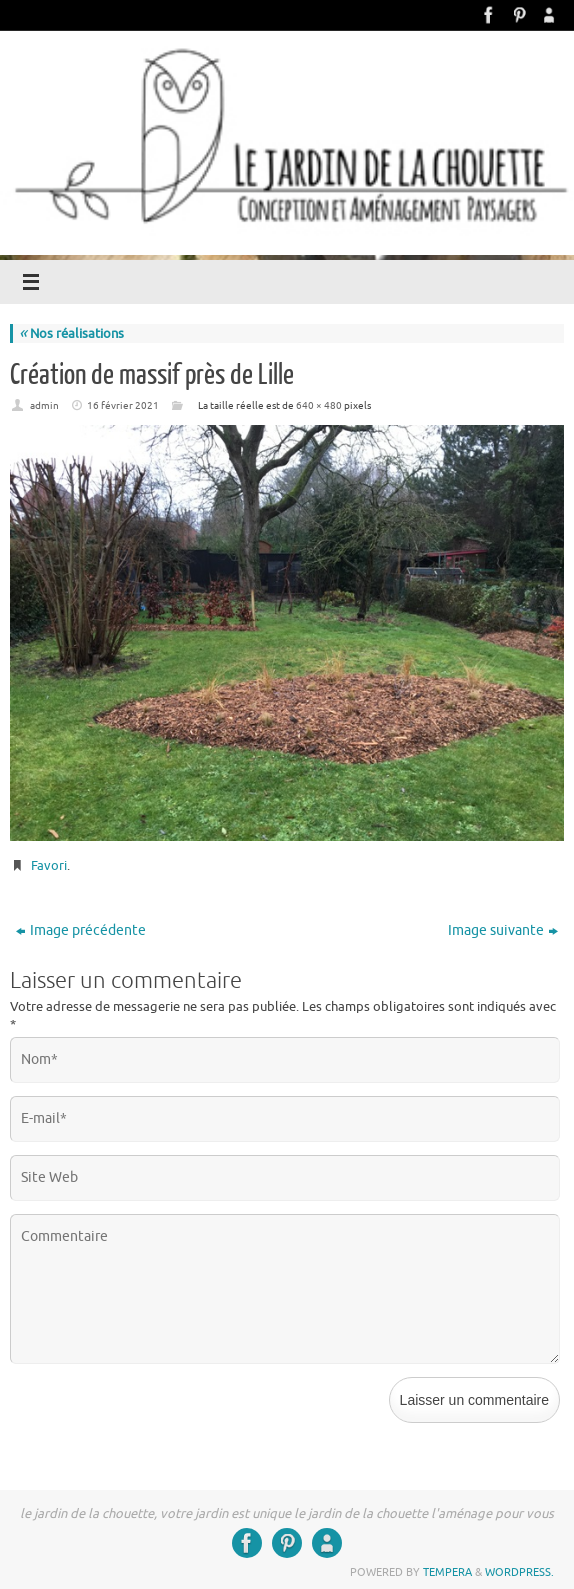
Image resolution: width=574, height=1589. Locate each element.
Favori (49, 865)
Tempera (447, 1572)
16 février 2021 (123, 405)
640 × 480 (319, 405)
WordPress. (519, 1572)
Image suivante (503, 930)
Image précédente (81, 930)
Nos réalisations (71, 333)
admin (44, 405)
